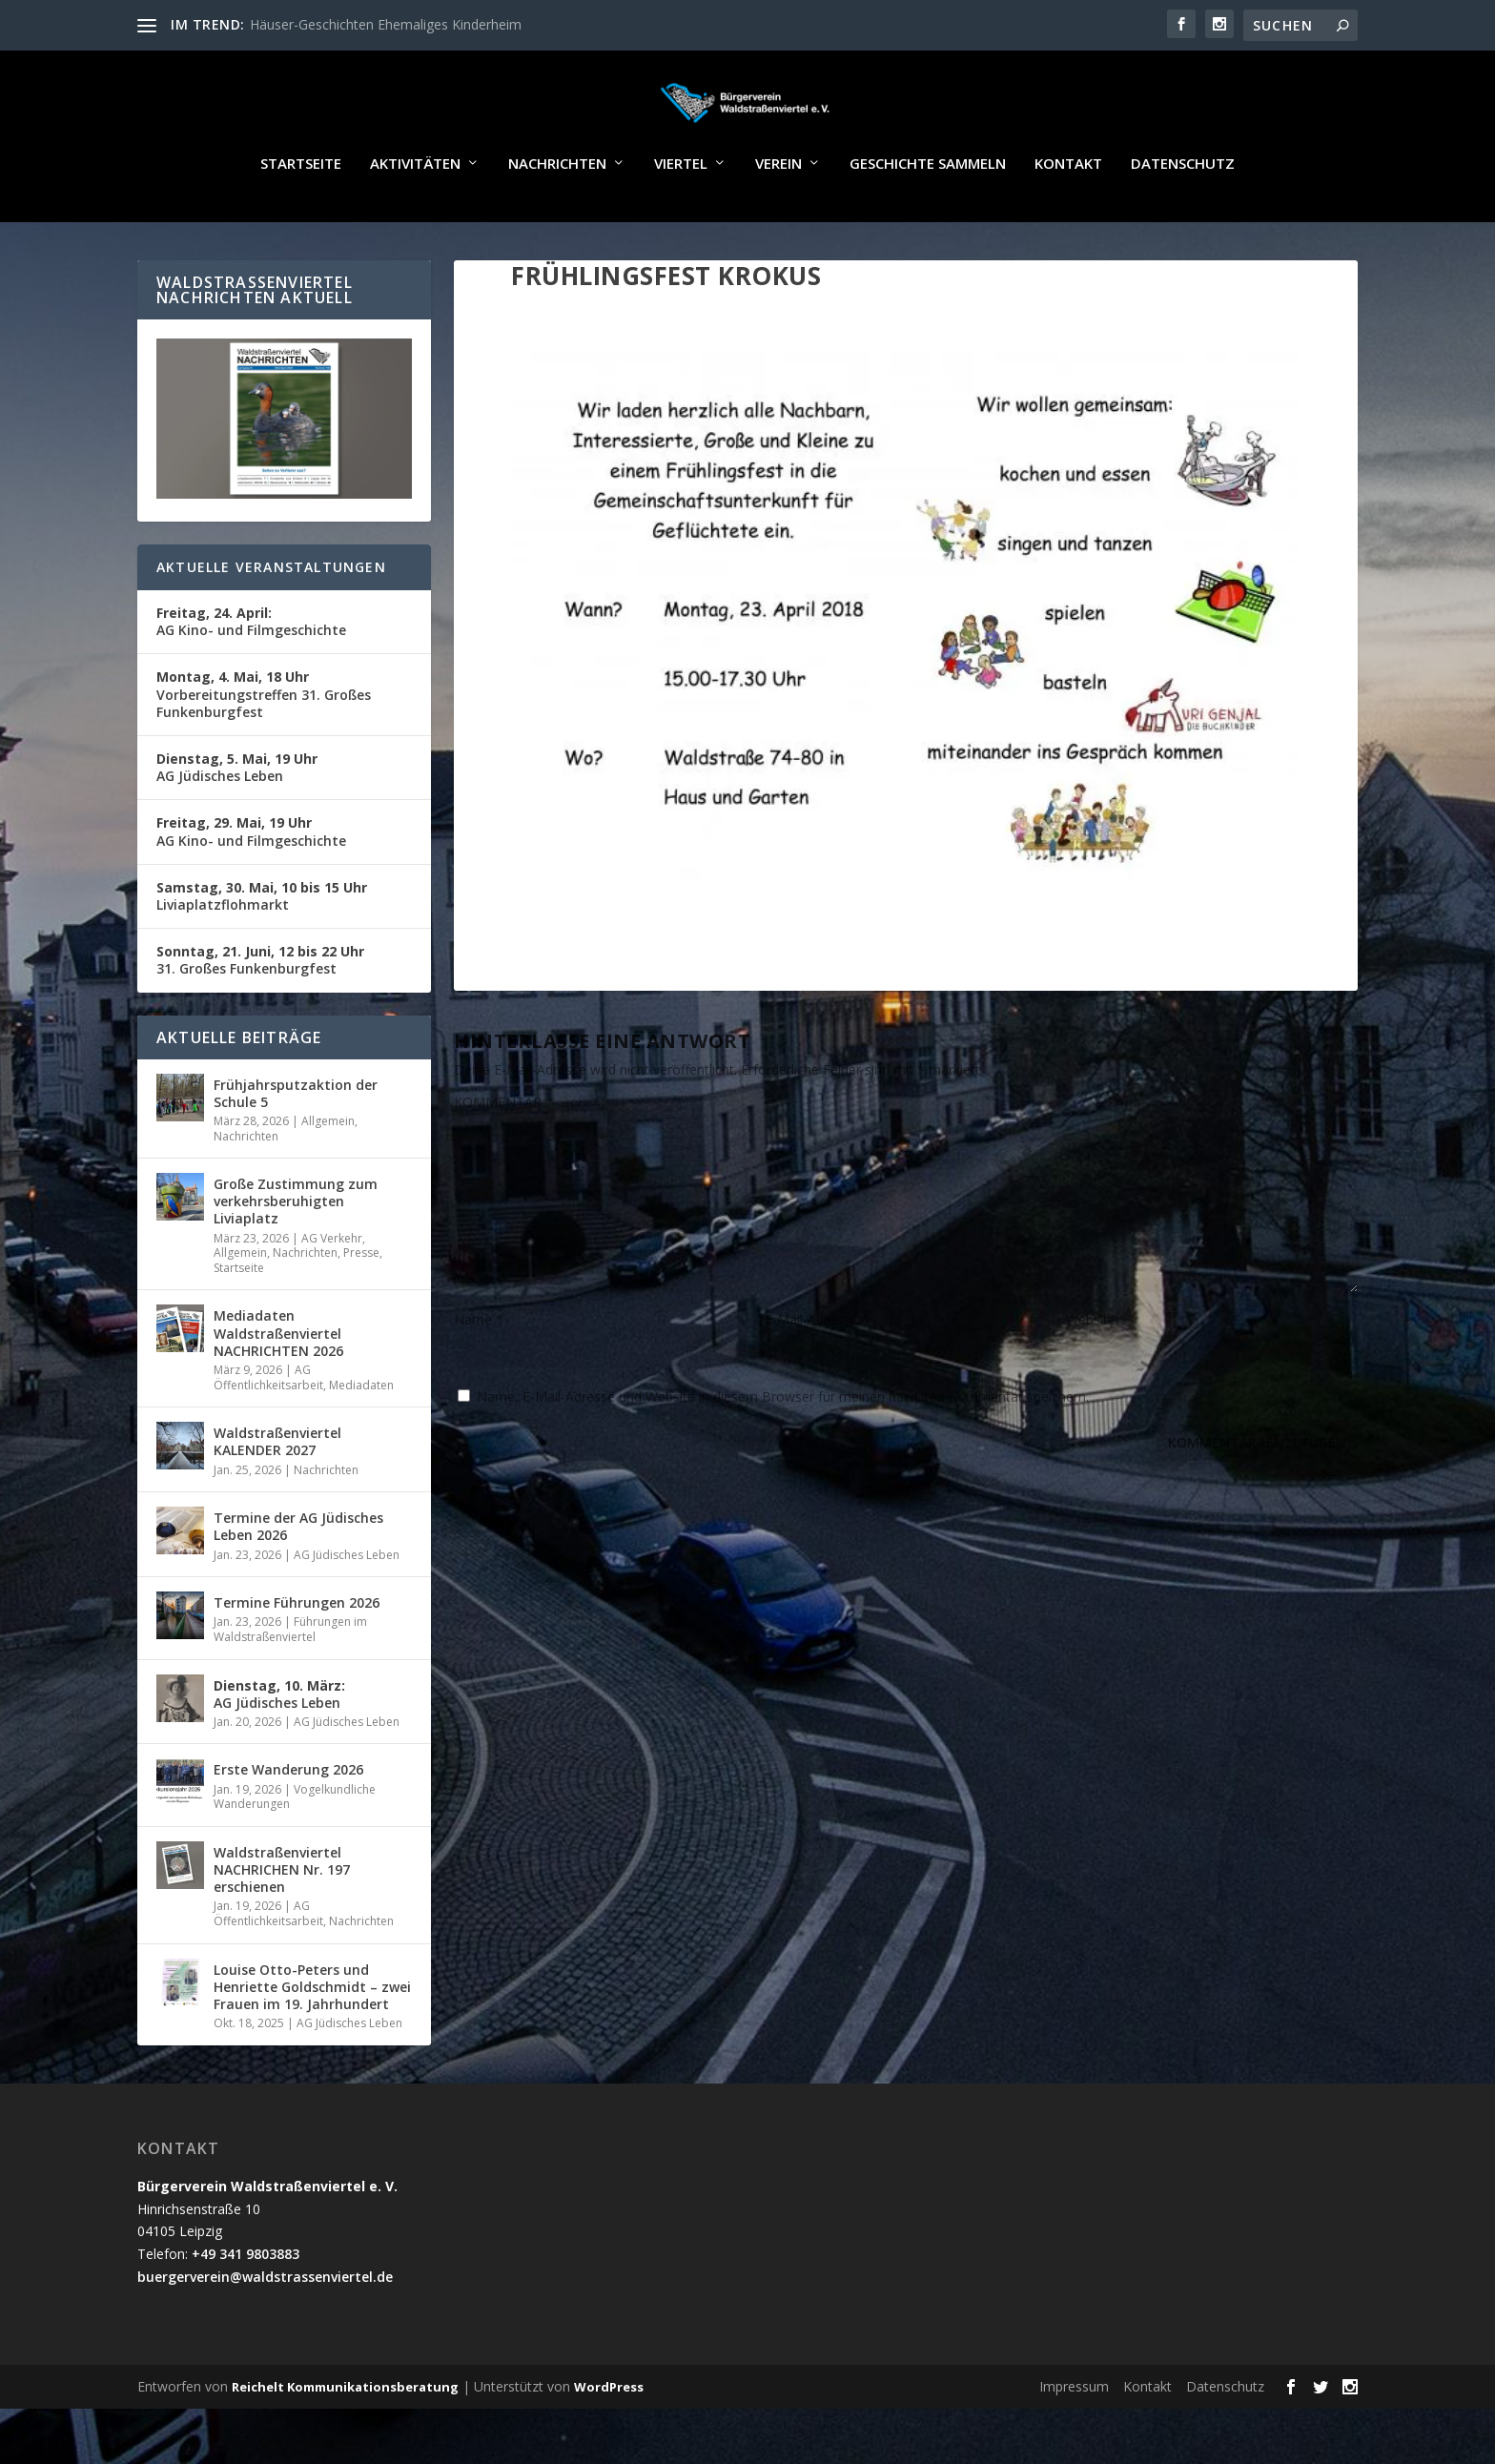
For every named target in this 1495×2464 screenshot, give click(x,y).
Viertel (680, 219)
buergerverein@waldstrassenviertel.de (265, 2332)
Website (1091, 1374)
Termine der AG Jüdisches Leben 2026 (298, 1581)
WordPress (609, 2442)
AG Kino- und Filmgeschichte (251, 676)
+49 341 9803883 (245, 2309)
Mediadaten (361, 1440)
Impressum (1074, 2442)
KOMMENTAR (498, 1157)
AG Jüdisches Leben (236, 822)
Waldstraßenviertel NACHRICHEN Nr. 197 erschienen (282, 1925)
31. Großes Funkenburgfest (260, 1015)
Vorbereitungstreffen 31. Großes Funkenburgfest (263, 749)
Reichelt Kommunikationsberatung (345, 2442)
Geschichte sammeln (928, 219)
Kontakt (1068, 219)
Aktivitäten (415, 219)
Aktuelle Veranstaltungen (271, 622)
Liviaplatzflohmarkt (261, 951)
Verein (778, 219)
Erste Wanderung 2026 (288, 1825)
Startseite (300, 219)
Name (478, 1374)
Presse (361, 1308)
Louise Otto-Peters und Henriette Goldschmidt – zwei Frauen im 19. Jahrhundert (312, 2042)
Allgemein (328, 1176)
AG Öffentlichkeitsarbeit (268, 1432)
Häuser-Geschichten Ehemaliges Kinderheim (386, 24)
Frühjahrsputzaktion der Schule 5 (296, 1148)
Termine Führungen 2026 (296, 1658)
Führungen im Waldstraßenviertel (290, 1684)
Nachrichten (557, 219)
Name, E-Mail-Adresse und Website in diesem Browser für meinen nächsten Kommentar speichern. (783, 1452)
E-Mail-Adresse (817, 1374)
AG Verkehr (331, 1293)
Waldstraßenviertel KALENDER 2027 (277, 1496)
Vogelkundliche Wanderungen (295, 1852)
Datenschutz (1183, 219)
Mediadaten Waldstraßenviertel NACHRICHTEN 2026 (278, 1388)
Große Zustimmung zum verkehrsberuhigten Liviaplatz (296, 1256)
